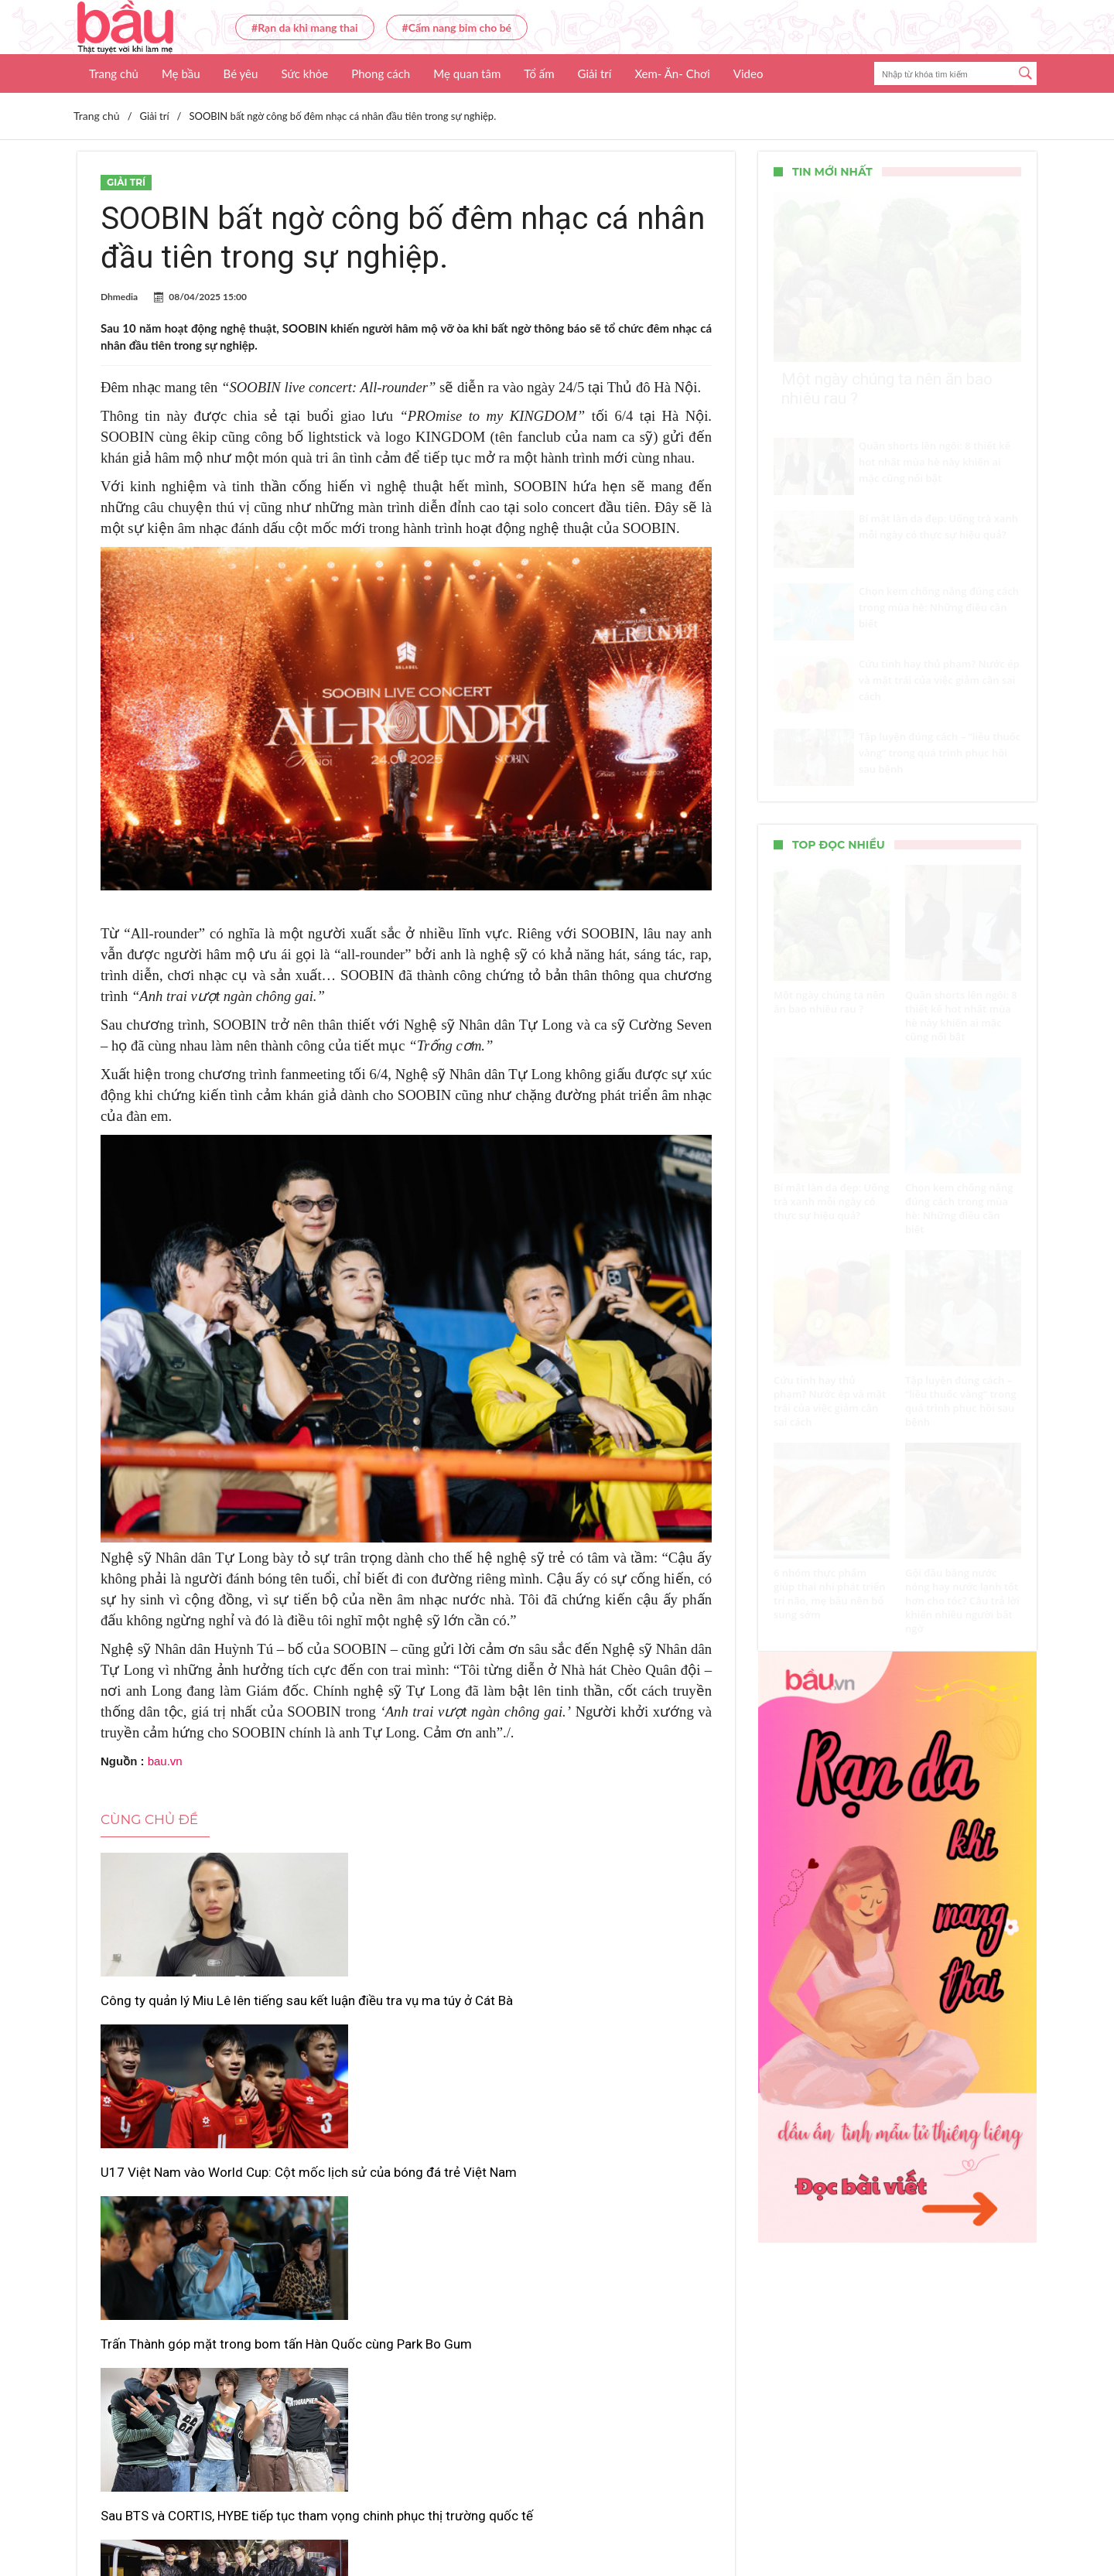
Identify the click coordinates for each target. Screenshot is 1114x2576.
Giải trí (595, 73)
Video (748, 73)
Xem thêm (406, 2310)
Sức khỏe (304, 73)
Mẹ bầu (181, 73)
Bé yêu (241, 73)
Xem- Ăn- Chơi (671, 73)
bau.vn (165, 1761)
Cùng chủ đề (149, 1819)
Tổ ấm (539, 73)
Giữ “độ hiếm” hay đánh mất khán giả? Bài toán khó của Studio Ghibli (613, 2238)
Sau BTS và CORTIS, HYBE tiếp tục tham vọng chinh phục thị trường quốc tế (187, 2238)
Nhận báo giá (698, 2519)
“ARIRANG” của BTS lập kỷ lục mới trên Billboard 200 (393, 2230)
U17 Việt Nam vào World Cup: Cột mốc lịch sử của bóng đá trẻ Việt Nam (402, 2017)
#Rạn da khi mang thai (304, 27)
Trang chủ (113, 73)
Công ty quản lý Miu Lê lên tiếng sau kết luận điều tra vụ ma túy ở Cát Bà (193, 2017)
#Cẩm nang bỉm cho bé (456, 27)
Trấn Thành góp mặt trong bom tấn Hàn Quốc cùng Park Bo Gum (612, 2009)
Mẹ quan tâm (467, 73)
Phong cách (380, 73)
